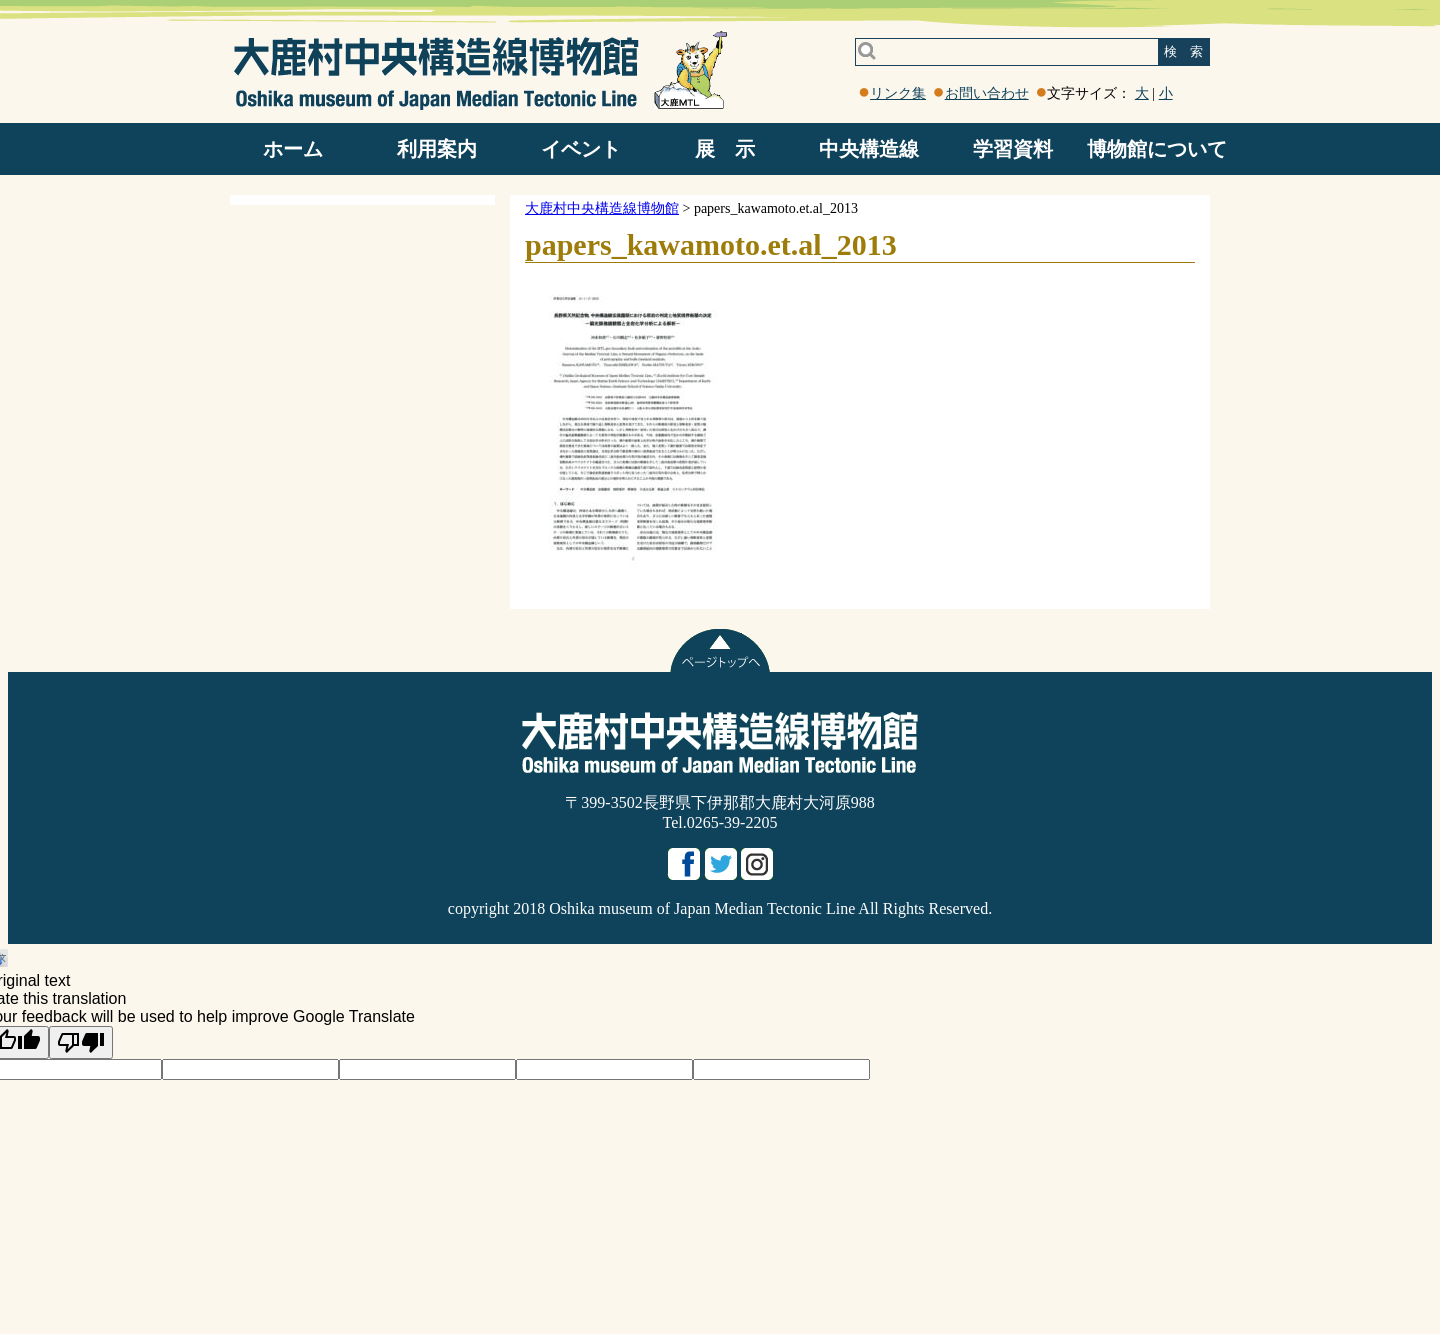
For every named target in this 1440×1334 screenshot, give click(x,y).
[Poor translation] (81, 1042)
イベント (581, 149)
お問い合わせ (987, 93)
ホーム (293, 149)
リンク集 (898, 93)
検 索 (1183, 51)
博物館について (1157, 149)
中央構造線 (869, 149)
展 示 (725, 149)
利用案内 (437, 149)
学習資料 (1013, 149)
